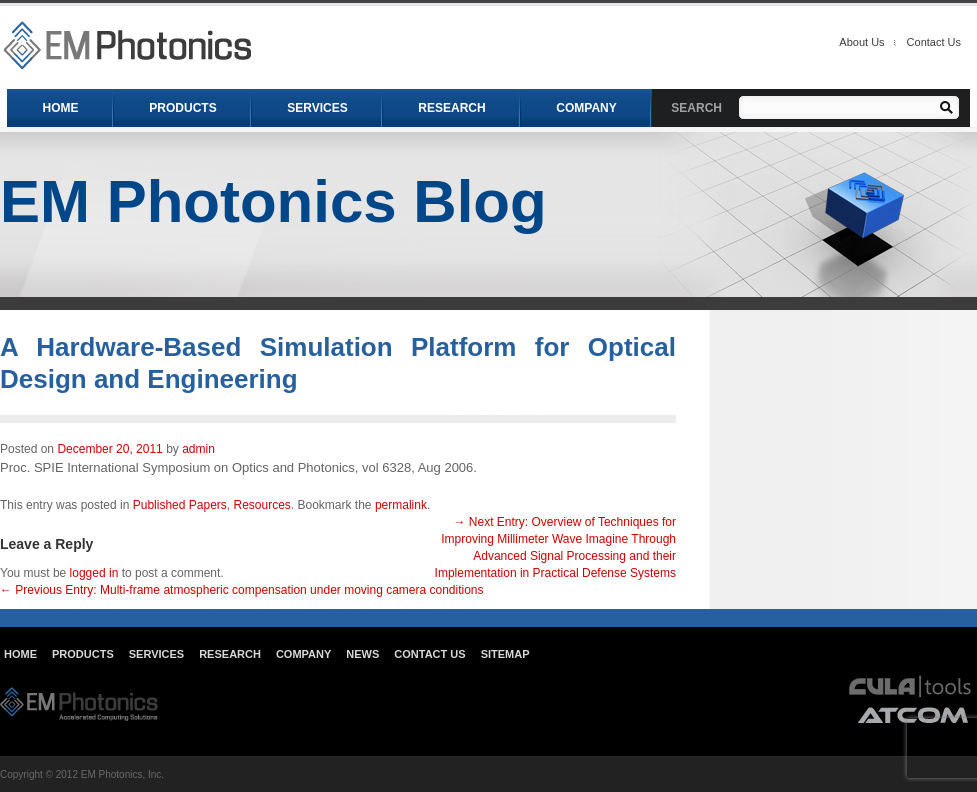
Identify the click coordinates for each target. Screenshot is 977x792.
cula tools (910, 686)
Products (83, 654)
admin (198, 449)
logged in (94, 573)
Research (230, 654)
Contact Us (934, 42)
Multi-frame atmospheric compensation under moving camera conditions (242, 590)
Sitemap (505, 654)
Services (156, 654)
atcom (914, 714)
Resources (261, 505)
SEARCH (696, 108)
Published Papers (180, 505)
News (362, 654)
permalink (401, 505)
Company (303, 654)
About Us (861, 42)
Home (20, 654)
